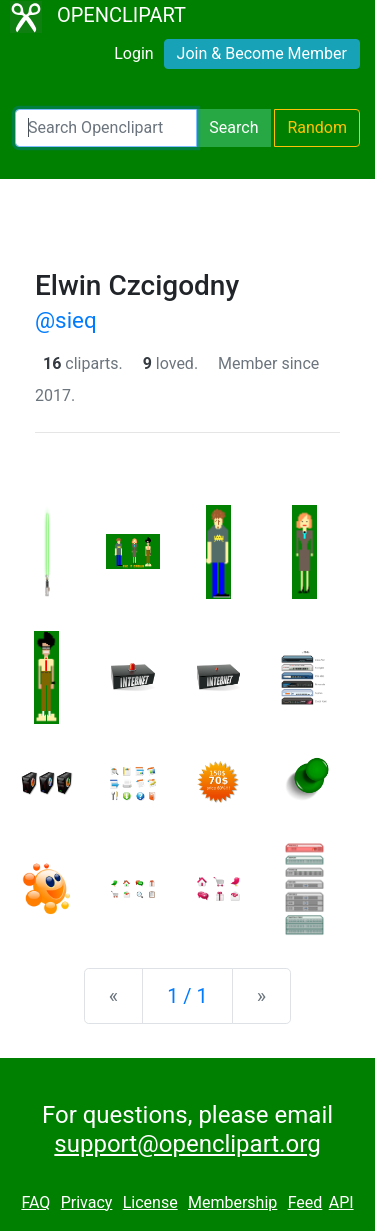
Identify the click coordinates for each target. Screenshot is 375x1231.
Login (133, 53)
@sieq (66, 320)
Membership (232, 1202)
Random (317, 127)
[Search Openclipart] (106, 128)
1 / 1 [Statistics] (187, 996)
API (341, 1202)
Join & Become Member (262, 53)
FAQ (35, 1202)
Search (233, 127)
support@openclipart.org (187, 1144)
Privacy (87, 1202)
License (150, 1202)
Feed (305, 1202)
